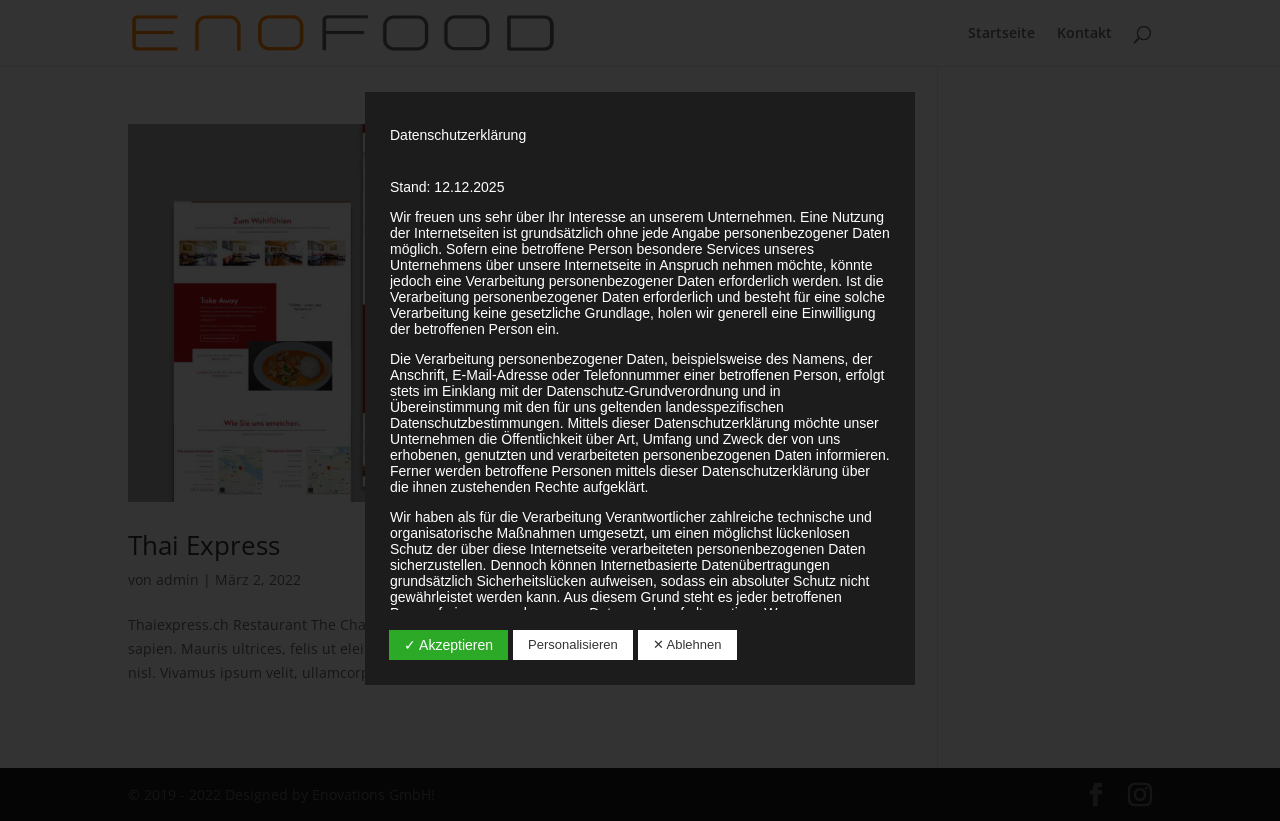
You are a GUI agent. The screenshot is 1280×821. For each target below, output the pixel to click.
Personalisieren (573, 644)
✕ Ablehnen (687, 644)
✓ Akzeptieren (448, 645)
